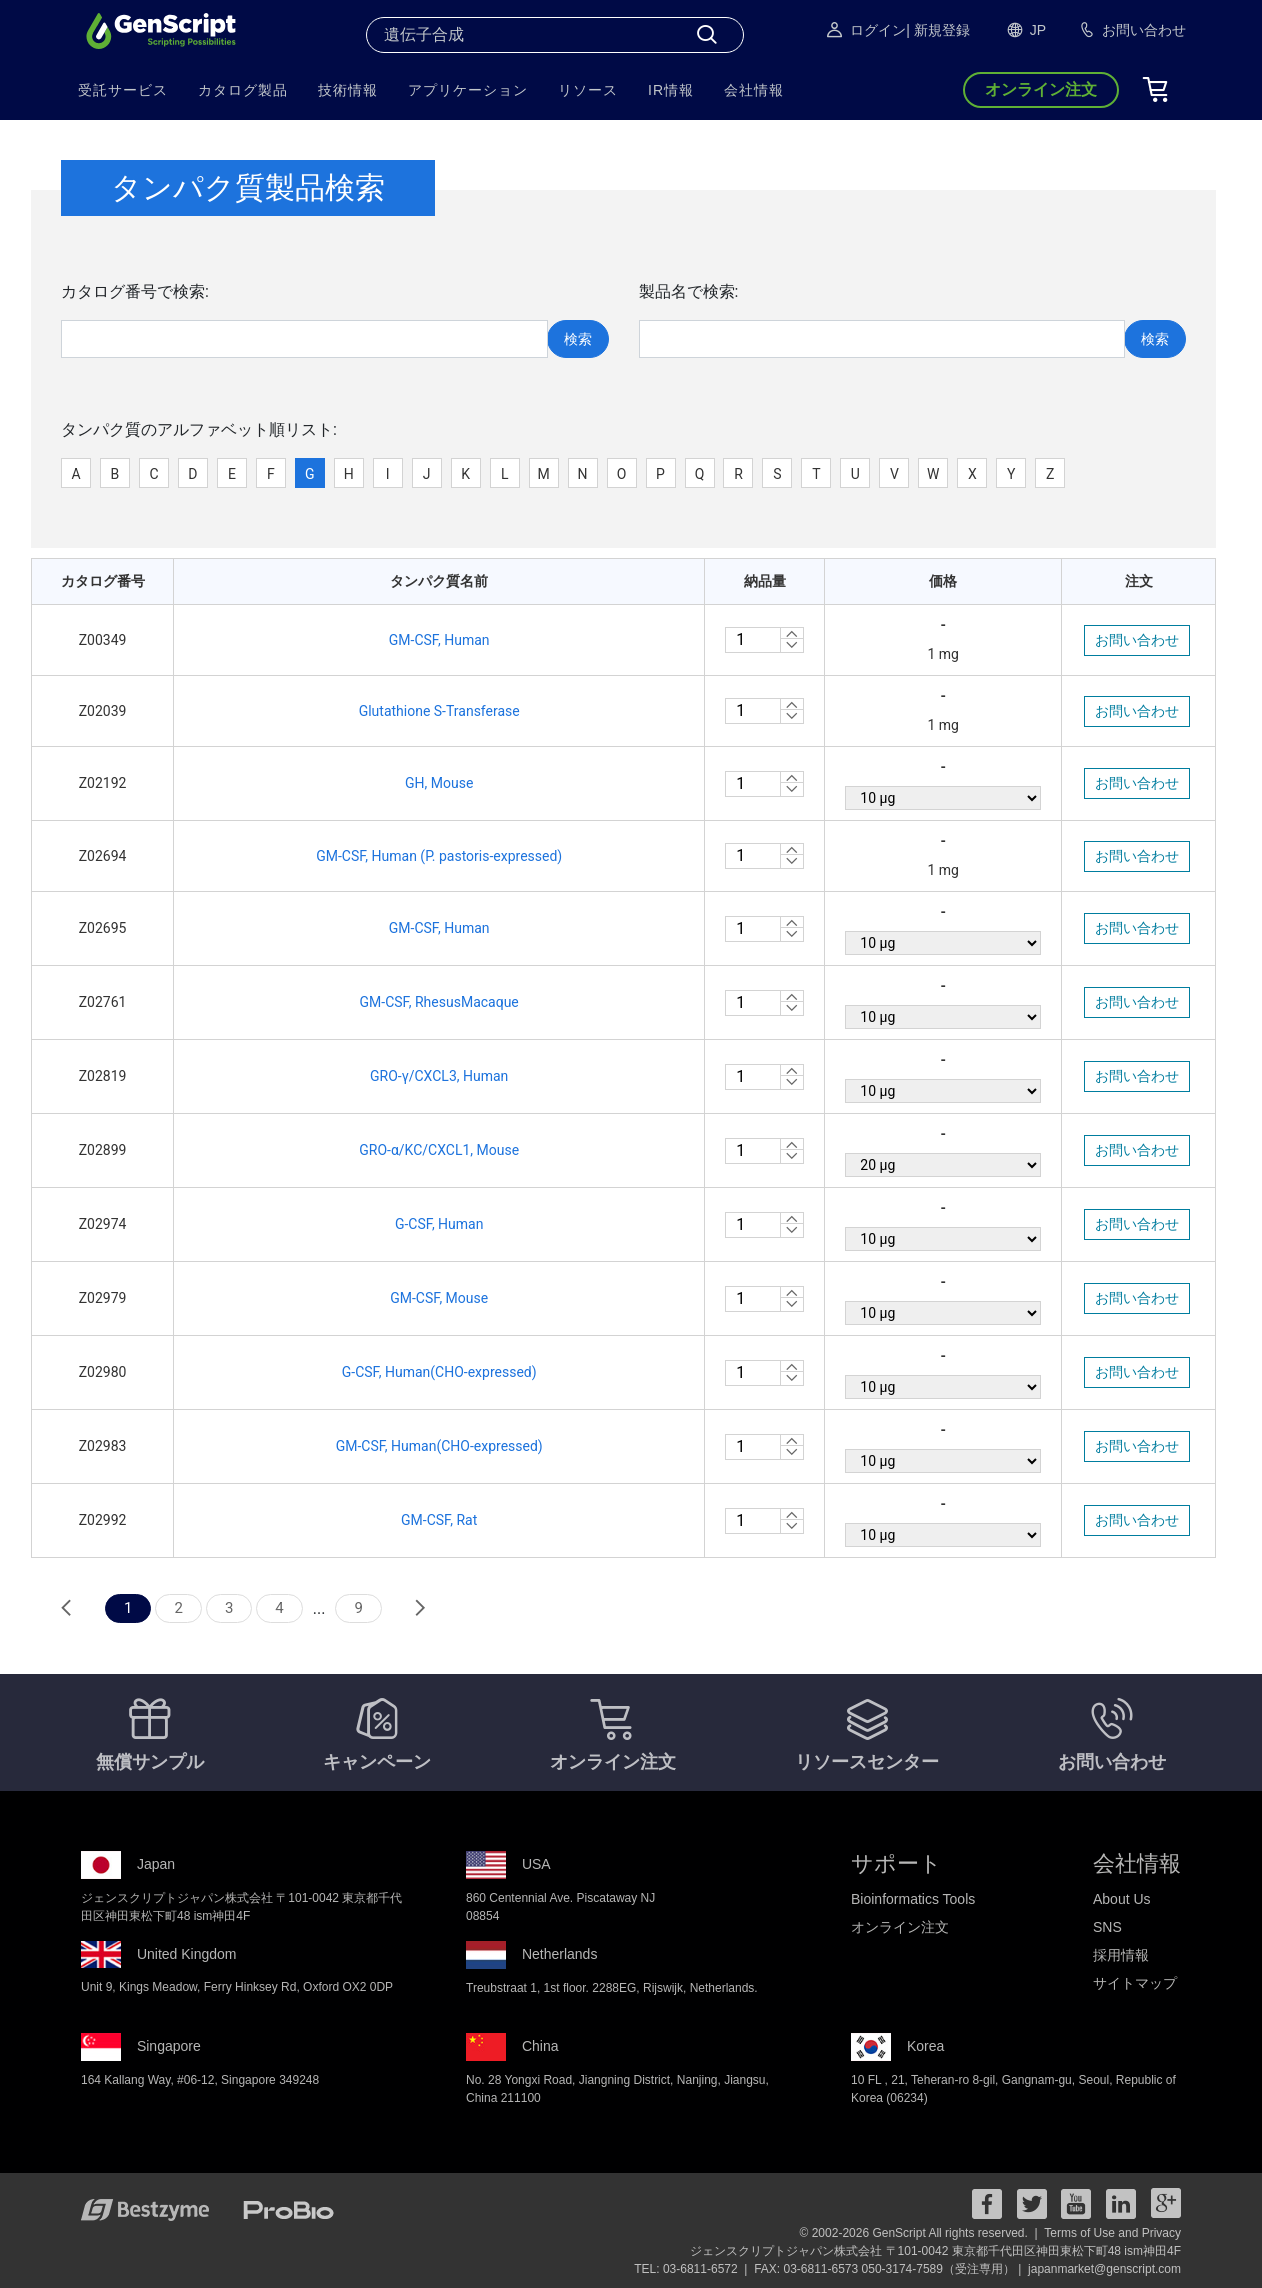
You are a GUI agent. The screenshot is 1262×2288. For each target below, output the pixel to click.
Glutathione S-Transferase (439, 711)
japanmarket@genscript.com (1104, 2269)
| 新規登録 (938, 30)
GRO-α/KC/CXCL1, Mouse (439, 1150)
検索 (578, 339)
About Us (1122, 1899)
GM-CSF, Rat (439, 1520)
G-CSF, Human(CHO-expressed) (439, 1372)
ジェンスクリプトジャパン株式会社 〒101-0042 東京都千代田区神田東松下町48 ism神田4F (935, 2251)
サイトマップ (1135, 1983)
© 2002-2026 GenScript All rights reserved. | (920, 2233)
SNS (1107, 1927)
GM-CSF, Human (439, 640)
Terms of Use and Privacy (1112, 2233)
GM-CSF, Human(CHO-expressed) (439, 1446)
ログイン (865, 30)
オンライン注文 (900, 1927)
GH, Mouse (439, 783)
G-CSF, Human (439, 1224)
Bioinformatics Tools (913, 1899)
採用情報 (1121, 1955)
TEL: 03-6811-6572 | (692, 2269)
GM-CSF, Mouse (439, 1298)
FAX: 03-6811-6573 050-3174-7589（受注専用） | (889, 2269)
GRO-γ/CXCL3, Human (439, 1076)
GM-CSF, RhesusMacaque (439, 1002)
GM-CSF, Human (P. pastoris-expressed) (439, 856)
